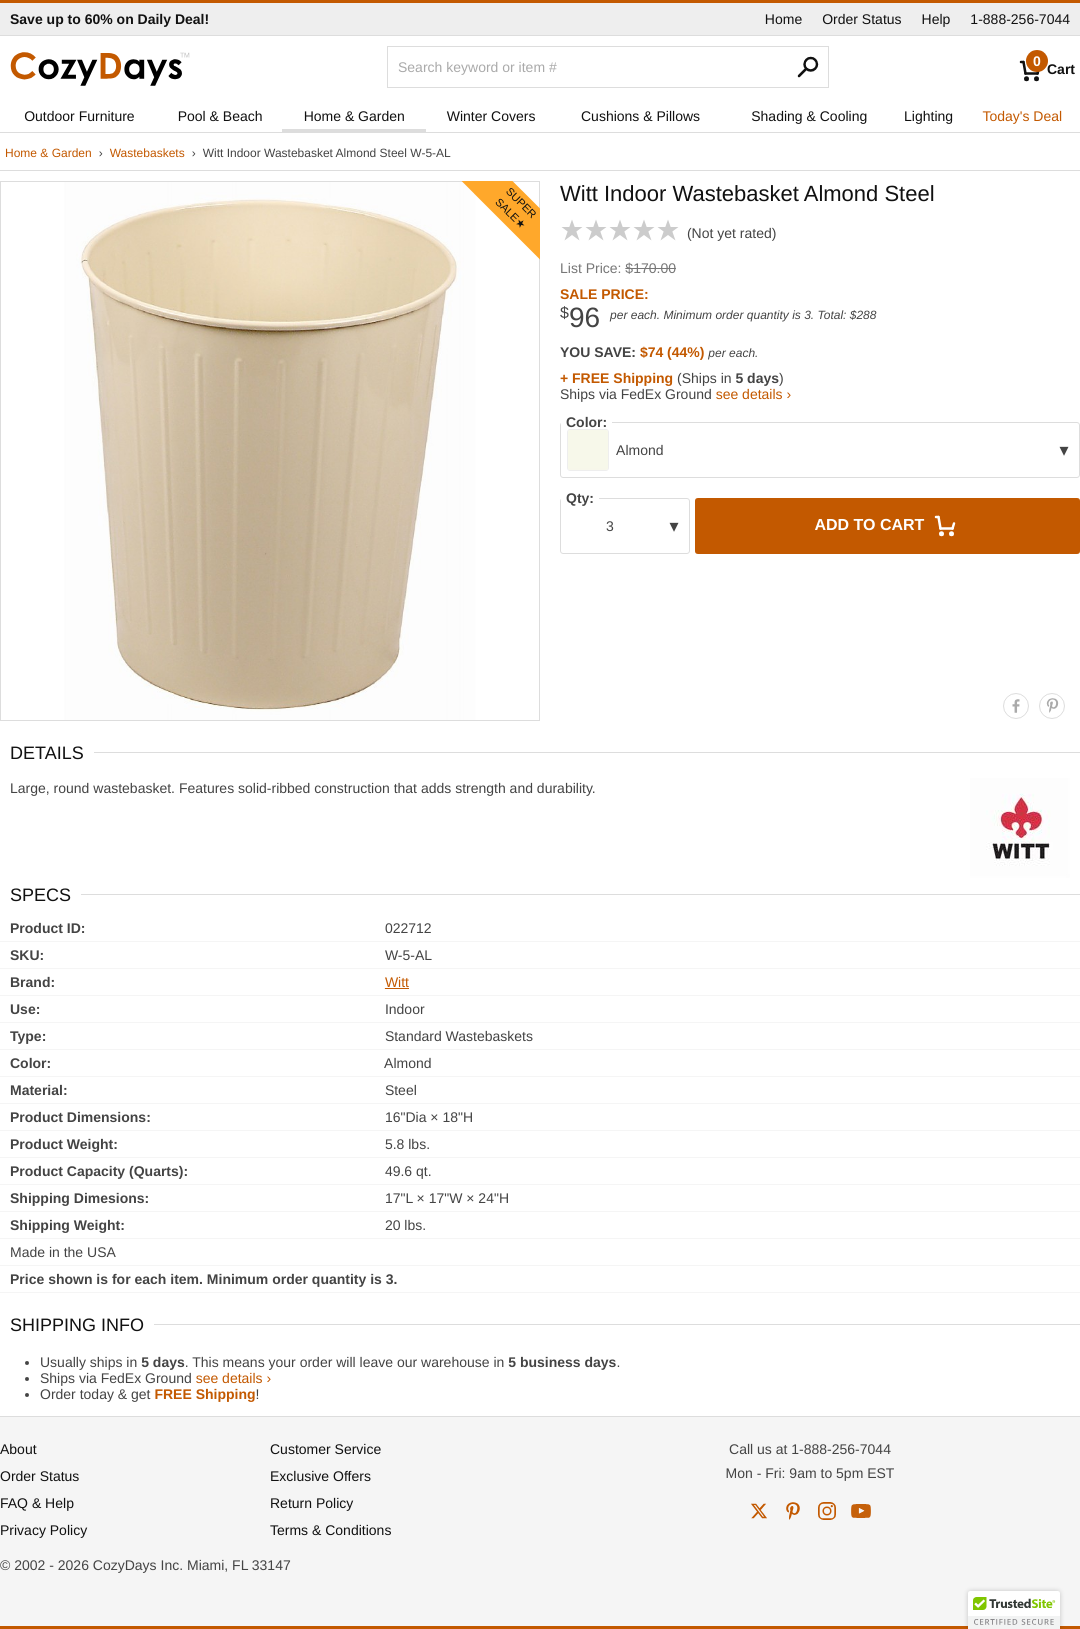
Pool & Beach (220, 116)
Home (783, 19)
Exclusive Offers (320, 1476)
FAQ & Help (37, 1503)
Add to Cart (887, 526)
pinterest (793, 1511)
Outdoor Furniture (79, 116)
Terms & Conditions (330, 1530)
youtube (861, 1511)
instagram (827, 1511)
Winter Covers (491, 116)
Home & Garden (354, 116)
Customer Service (325, 1449)
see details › (753, 394)
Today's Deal (1022, 116)
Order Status (861, 19)
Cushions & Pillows (640, 116)
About (18, 1449)
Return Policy (311, 1503)
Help (936, 19)
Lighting (928, 116)
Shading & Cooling (809, 116)
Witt (397, 982)
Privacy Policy (43, 1530)
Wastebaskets (147, 153)
